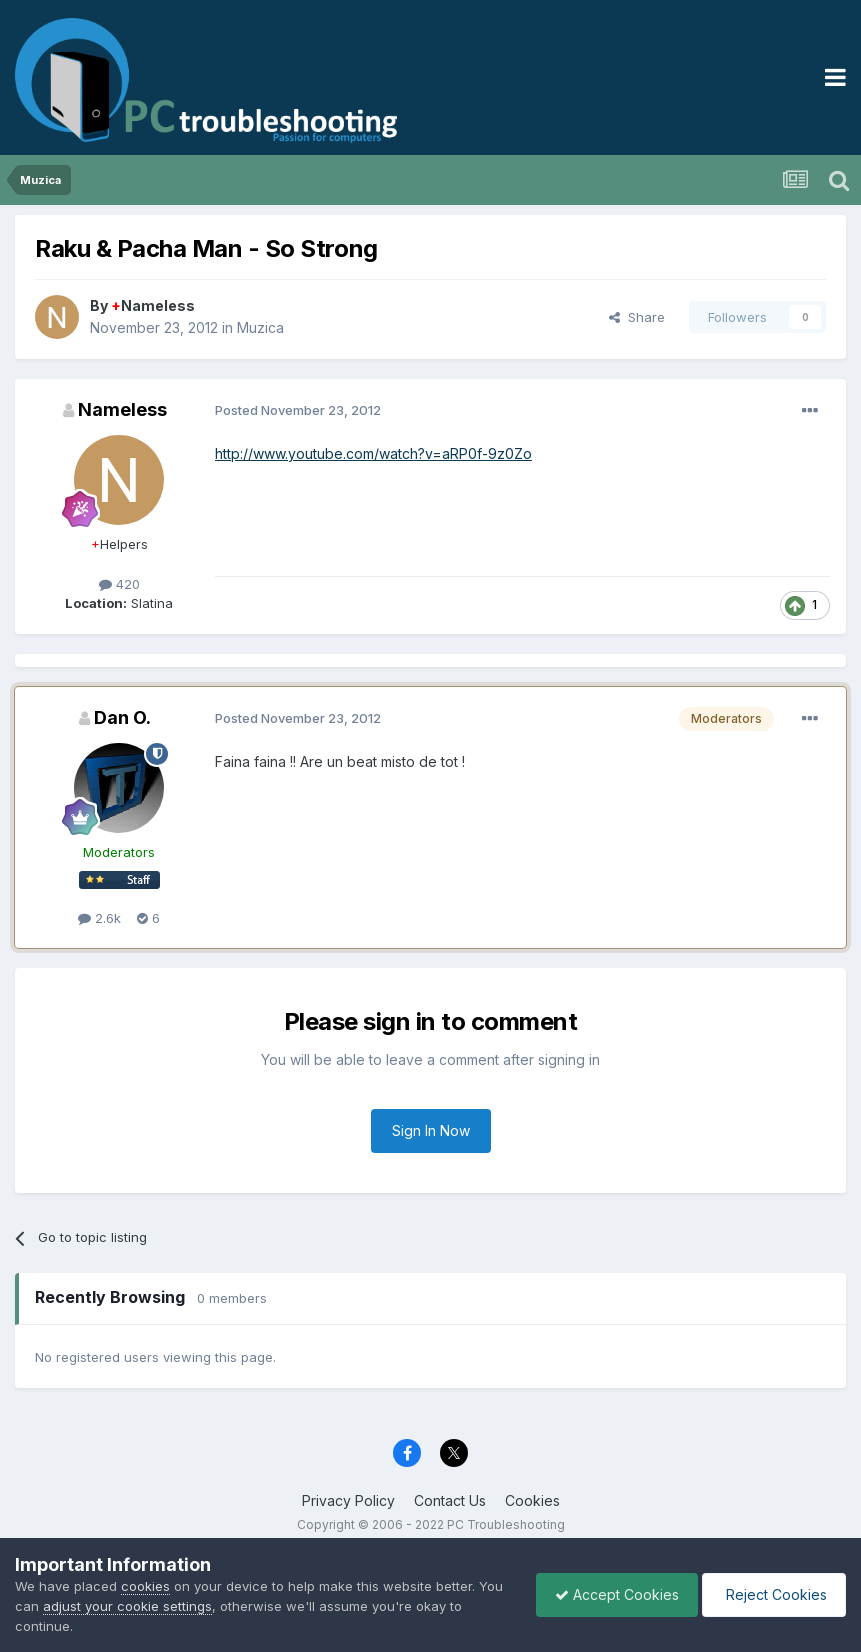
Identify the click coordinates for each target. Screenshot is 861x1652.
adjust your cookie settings (155, 1606)
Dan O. (122, 717)
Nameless (153, 305)
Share (637, 317)
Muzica (260, 327)
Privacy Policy (348, 1500)
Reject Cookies (772, 1594)
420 (119, 584)
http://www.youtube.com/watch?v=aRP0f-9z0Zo (373, 453)
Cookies (532, 1500)
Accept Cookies (612, 1594)
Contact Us (450, 1500)
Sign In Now (431, 1130)
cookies (145, 1586)
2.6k (99, 918)
